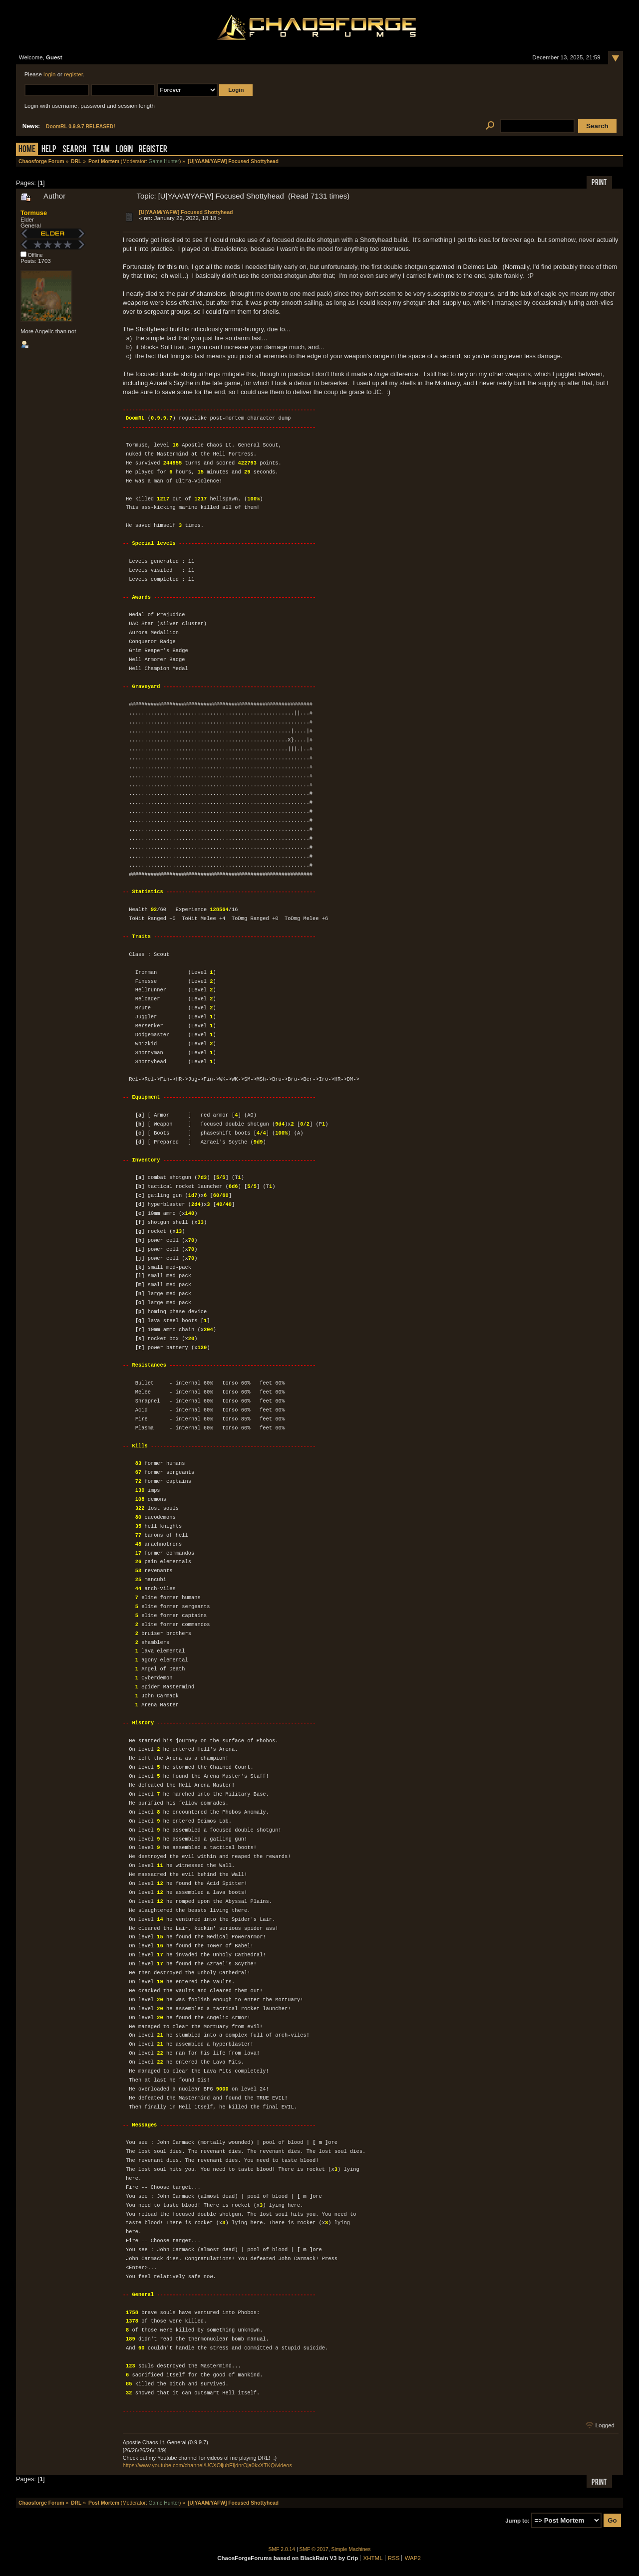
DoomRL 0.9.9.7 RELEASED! (80, 126)
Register (153, 150)
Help (48, 150)
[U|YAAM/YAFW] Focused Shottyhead (186, 212)
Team (101, 150)
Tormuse (33, 213)
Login (124, 150)
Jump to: (517, 2521)
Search (74, 150)
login (49, 74)
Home (26, 150)
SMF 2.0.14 (282, 2549)
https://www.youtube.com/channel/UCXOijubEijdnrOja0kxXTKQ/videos (207, 2465)
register (73, 74)
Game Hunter (164, 161)
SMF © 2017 (314, 2549)
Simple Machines (351, 2549)
